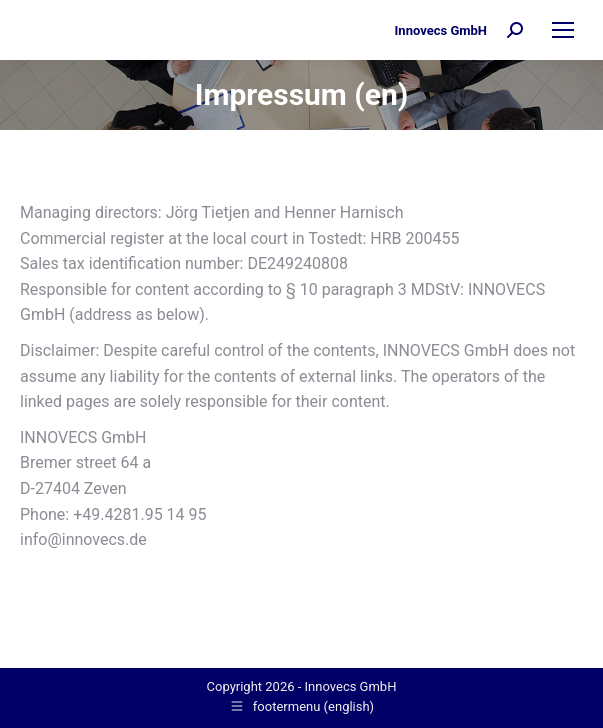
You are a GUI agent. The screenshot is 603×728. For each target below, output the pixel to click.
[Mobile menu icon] (563, 30)
